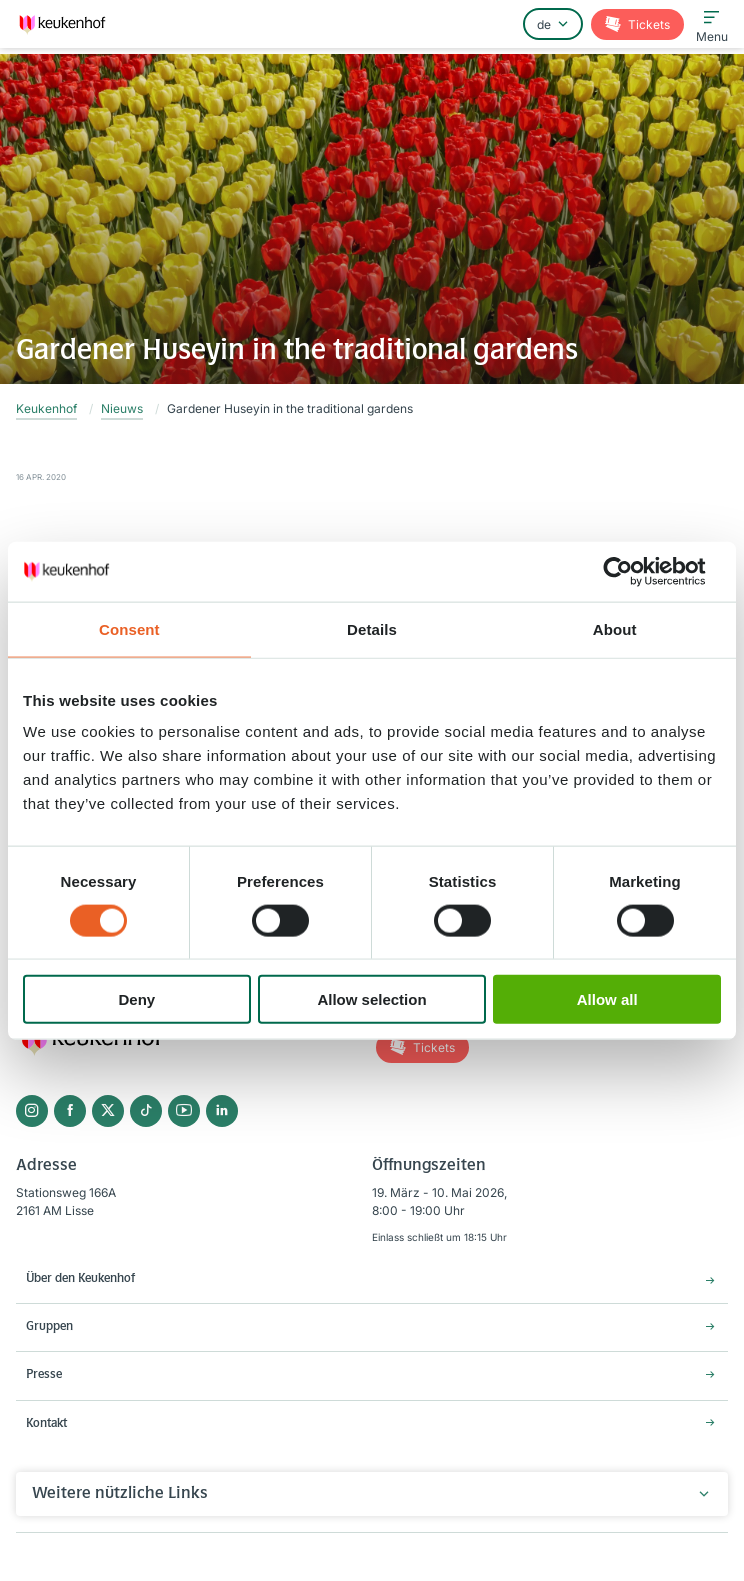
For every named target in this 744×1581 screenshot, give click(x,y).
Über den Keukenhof (80, 1279)
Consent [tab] (129, 628)
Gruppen (49, 1327)
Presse (44, 1375)
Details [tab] (372, 628)
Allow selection (371, 999)
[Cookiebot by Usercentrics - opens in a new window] (633, 571)
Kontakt (46, 1424)
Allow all (607, 999)
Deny (136, 999)
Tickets (647, 24)
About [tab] (615, 628)
